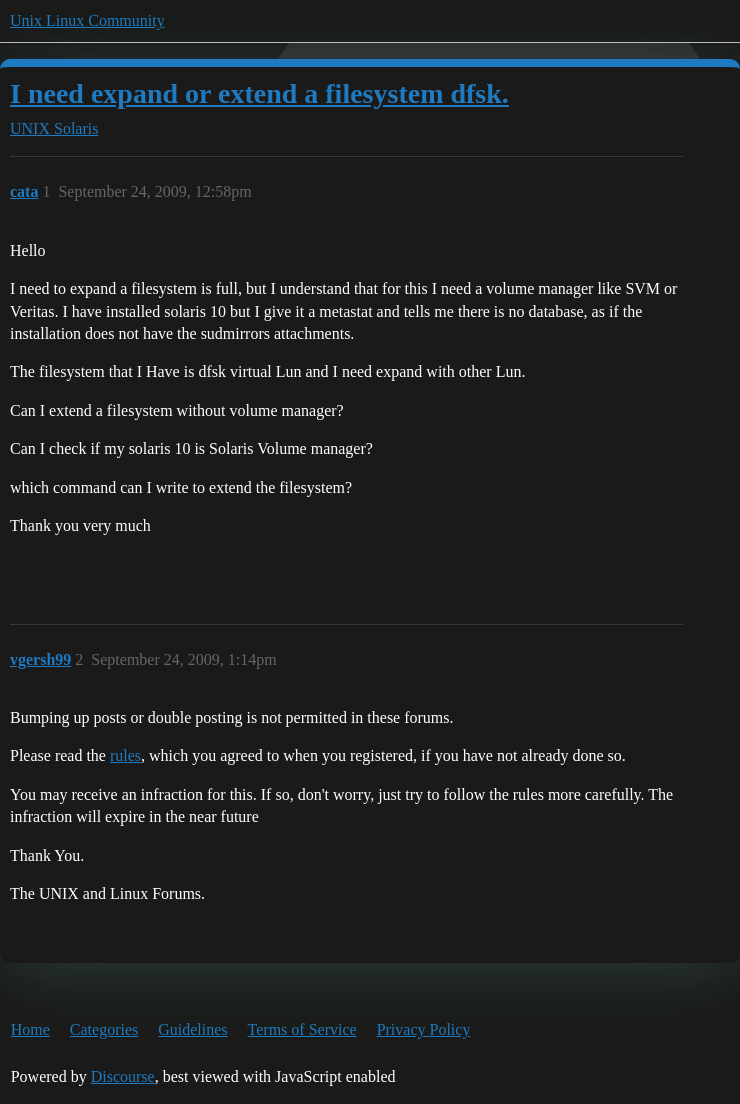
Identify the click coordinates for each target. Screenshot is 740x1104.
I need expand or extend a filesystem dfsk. (259, 93)
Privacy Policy (424, 1029)
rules (125, 755)
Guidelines (192, 1029)
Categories (104, 1029)
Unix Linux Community (87, 20)
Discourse (123, 1076)
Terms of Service (302, 1029)
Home (30, 1029)
